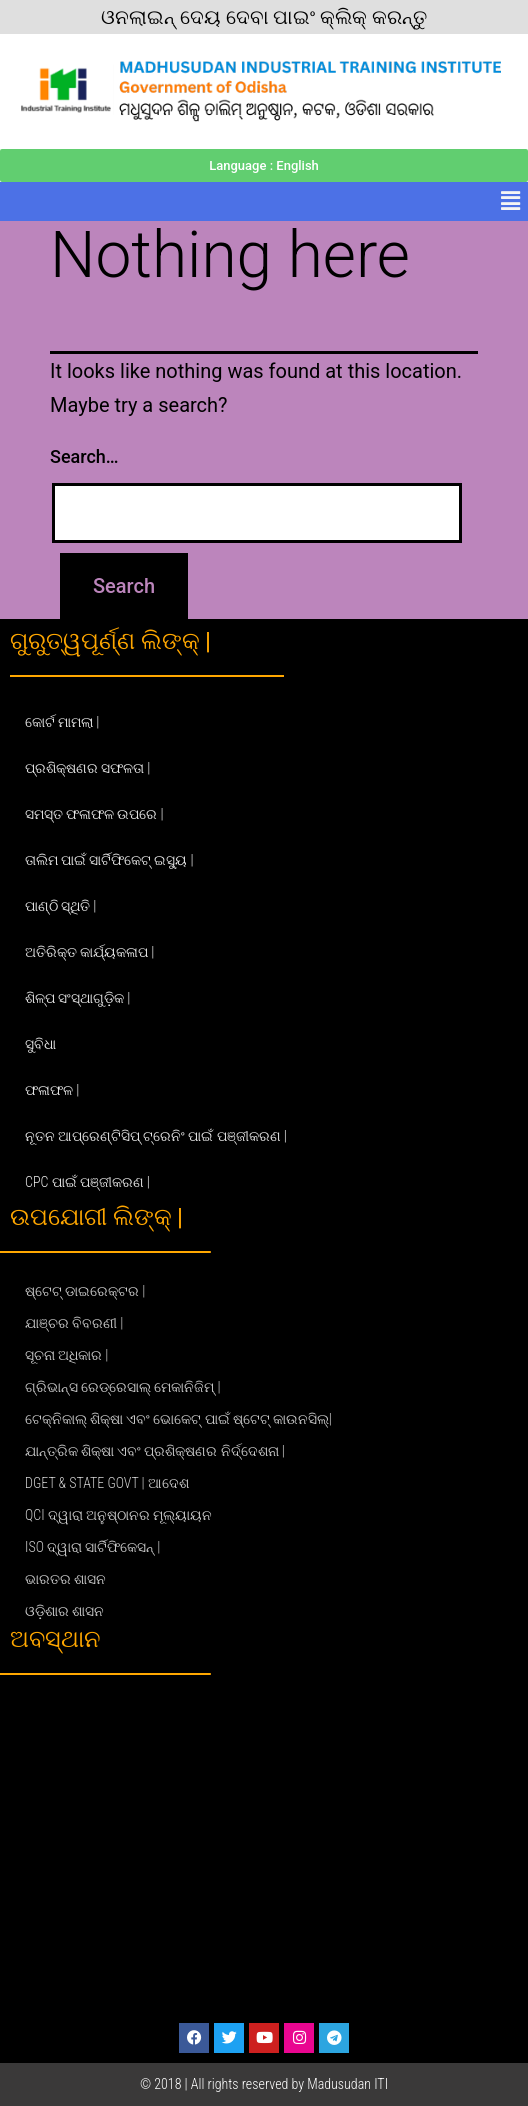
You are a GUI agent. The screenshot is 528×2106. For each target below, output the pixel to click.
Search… (84, 456)
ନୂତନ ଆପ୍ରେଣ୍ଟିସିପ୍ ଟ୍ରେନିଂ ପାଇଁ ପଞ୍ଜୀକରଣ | (156, 1136)
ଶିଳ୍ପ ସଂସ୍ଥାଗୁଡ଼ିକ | (77, 998)
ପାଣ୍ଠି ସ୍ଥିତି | (60, 906)
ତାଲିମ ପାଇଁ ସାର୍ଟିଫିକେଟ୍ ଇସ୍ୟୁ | (109, 860)
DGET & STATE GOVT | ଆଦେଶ (107, 1483)
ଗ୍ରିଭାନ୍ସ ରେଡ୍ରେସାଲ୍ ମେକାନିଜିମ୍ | (123, 1387)
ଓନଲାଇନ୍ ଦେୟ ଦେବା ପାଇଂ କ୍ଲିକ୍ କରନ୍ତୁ (264, 17)
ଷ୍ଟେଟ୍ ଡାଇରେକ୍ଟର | (85, 1291)
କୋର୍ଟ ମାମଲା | (62, 722)
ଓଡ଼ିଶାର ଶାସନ (64, 1611)
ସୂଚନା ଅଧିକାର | (66, 1355)
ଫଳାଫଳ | (52, 1090)
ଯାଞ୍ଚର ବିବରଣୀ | (74, 1323)
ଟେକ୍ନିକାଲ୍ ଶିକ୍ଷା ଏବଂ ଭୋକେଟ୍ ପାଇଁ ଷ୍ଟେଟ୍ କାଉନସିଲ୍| (178, 1419)
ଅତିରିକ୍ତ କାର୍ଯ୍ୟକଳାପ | (89, 952)
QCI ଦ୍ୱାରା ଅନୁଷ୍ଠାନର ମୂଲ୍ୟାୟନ (118, 1515)
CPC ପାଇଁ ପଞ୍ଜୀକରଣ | (87, 1182)
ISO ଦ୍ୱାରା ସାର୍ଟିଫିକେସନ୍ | (92, 1547)
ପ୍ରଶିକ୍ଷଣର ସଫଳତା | (87, 768)
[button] (511, 201)
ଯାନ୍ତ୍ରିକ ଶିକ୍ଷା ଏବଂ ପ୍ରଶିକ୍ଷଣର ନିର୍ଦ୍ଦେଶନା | (155, 1451)
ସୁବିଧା (40, 1044)
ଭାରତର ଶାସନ (65, 1579)
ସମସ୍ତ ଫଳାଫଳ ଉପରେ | (94, 814)
